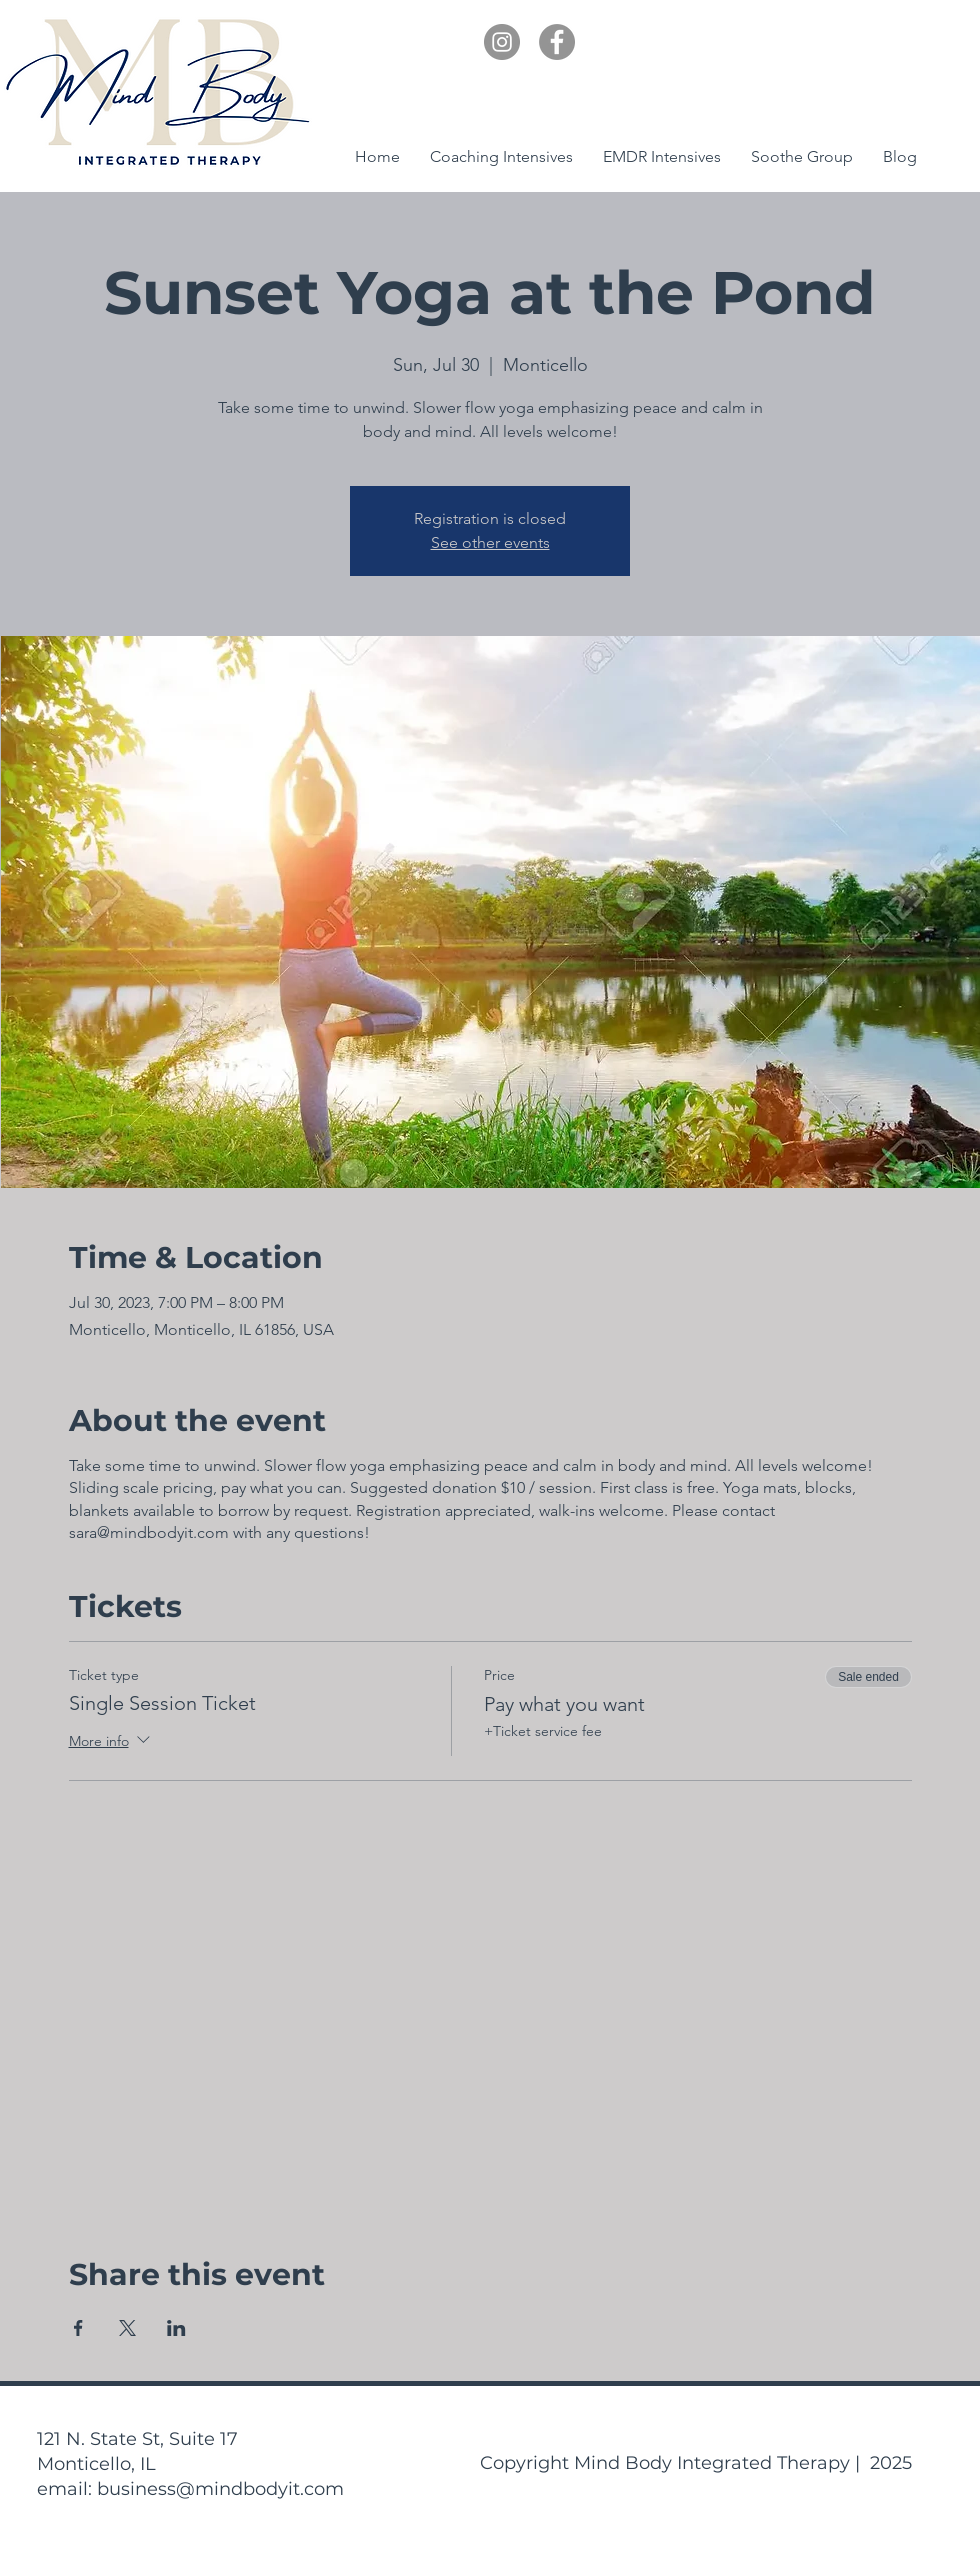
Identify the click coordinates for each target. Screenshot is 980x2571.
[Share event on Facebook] (78, 2328)
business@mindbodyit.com (220, 2489)
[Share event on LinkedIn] (176, 2328)
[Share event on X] (127, 2328)
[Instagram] (502, 42)
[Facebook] (557, 42)
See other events (490, 542)
